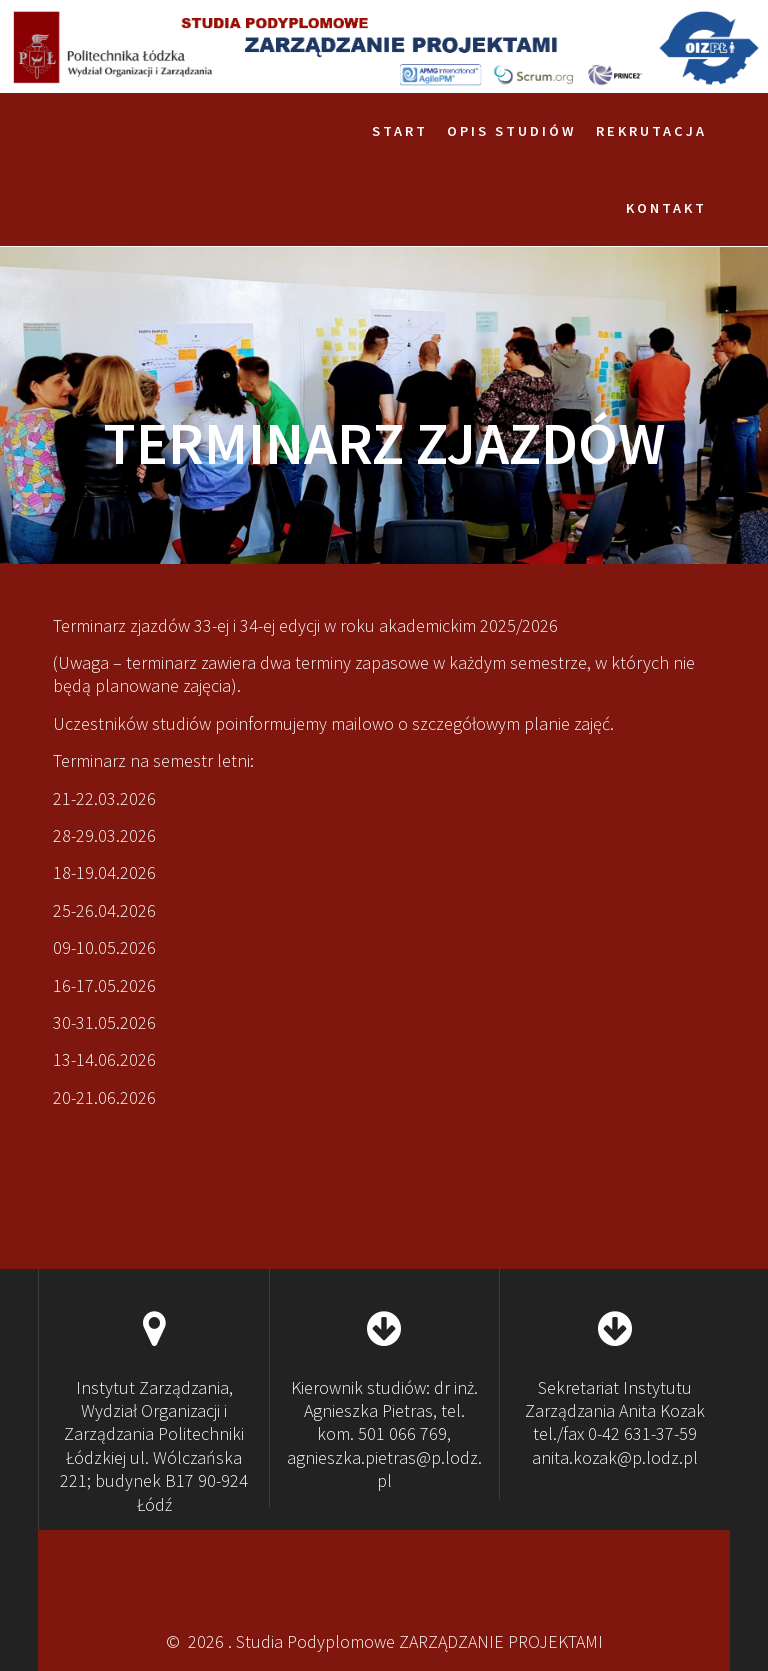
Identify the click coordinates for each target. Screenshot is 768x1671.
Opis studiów (512, 131)
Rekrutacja (651, 131)
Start (400, 131)
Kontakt (666, 208)
